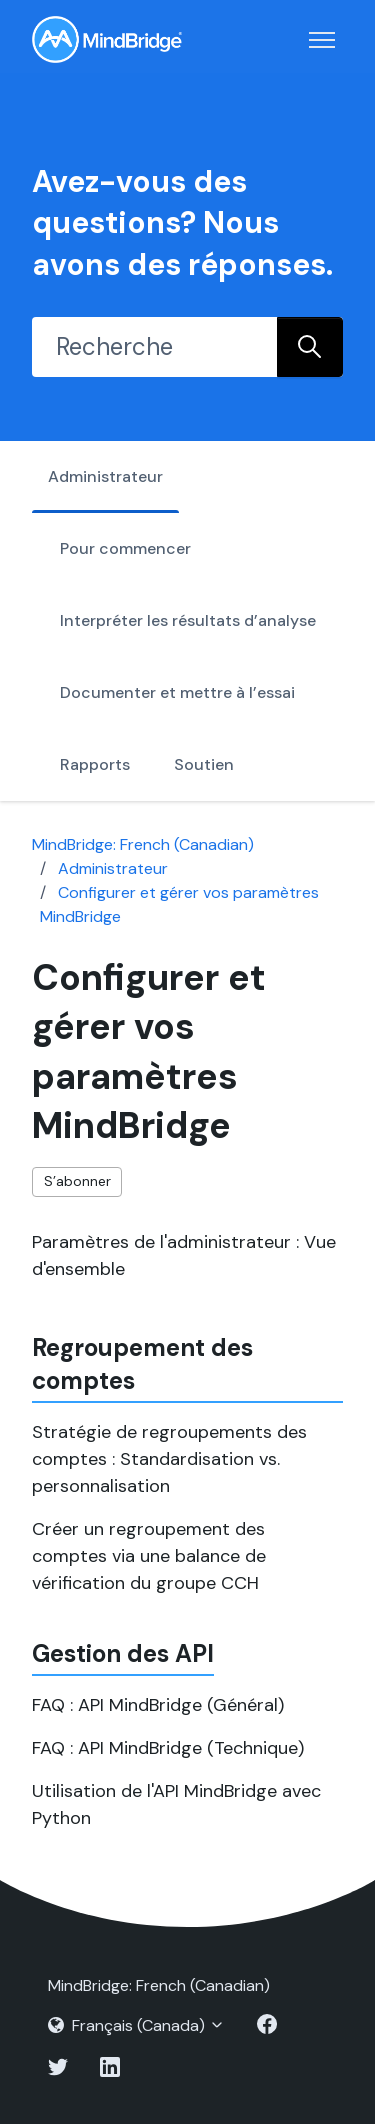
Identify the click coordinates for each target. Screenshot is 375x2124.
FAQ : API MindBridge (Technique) (168, 1748)
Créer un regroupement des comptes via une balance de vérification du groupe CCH (149, 1556)
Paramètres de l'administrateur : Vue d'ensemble (184, 1255)
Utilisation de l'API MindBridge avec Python (176, 1804)
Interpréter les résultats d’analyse (188, 620)
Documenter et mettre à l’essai (177, 692)
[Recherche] (154, 347)
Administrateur (105, 476)
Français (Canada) (136, 2025)
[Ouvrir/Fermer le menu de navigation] (322, 40)
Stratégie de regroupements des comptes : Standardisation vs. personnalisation (169, 1459)
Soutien (204, 764)
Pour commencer (125, 548)
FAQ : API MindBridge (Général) (158, 1705)
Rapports (95, 764)
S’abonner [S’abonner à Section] (77, 1181)
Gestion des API (123, 1653)
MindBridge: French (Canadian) (143, 844)
